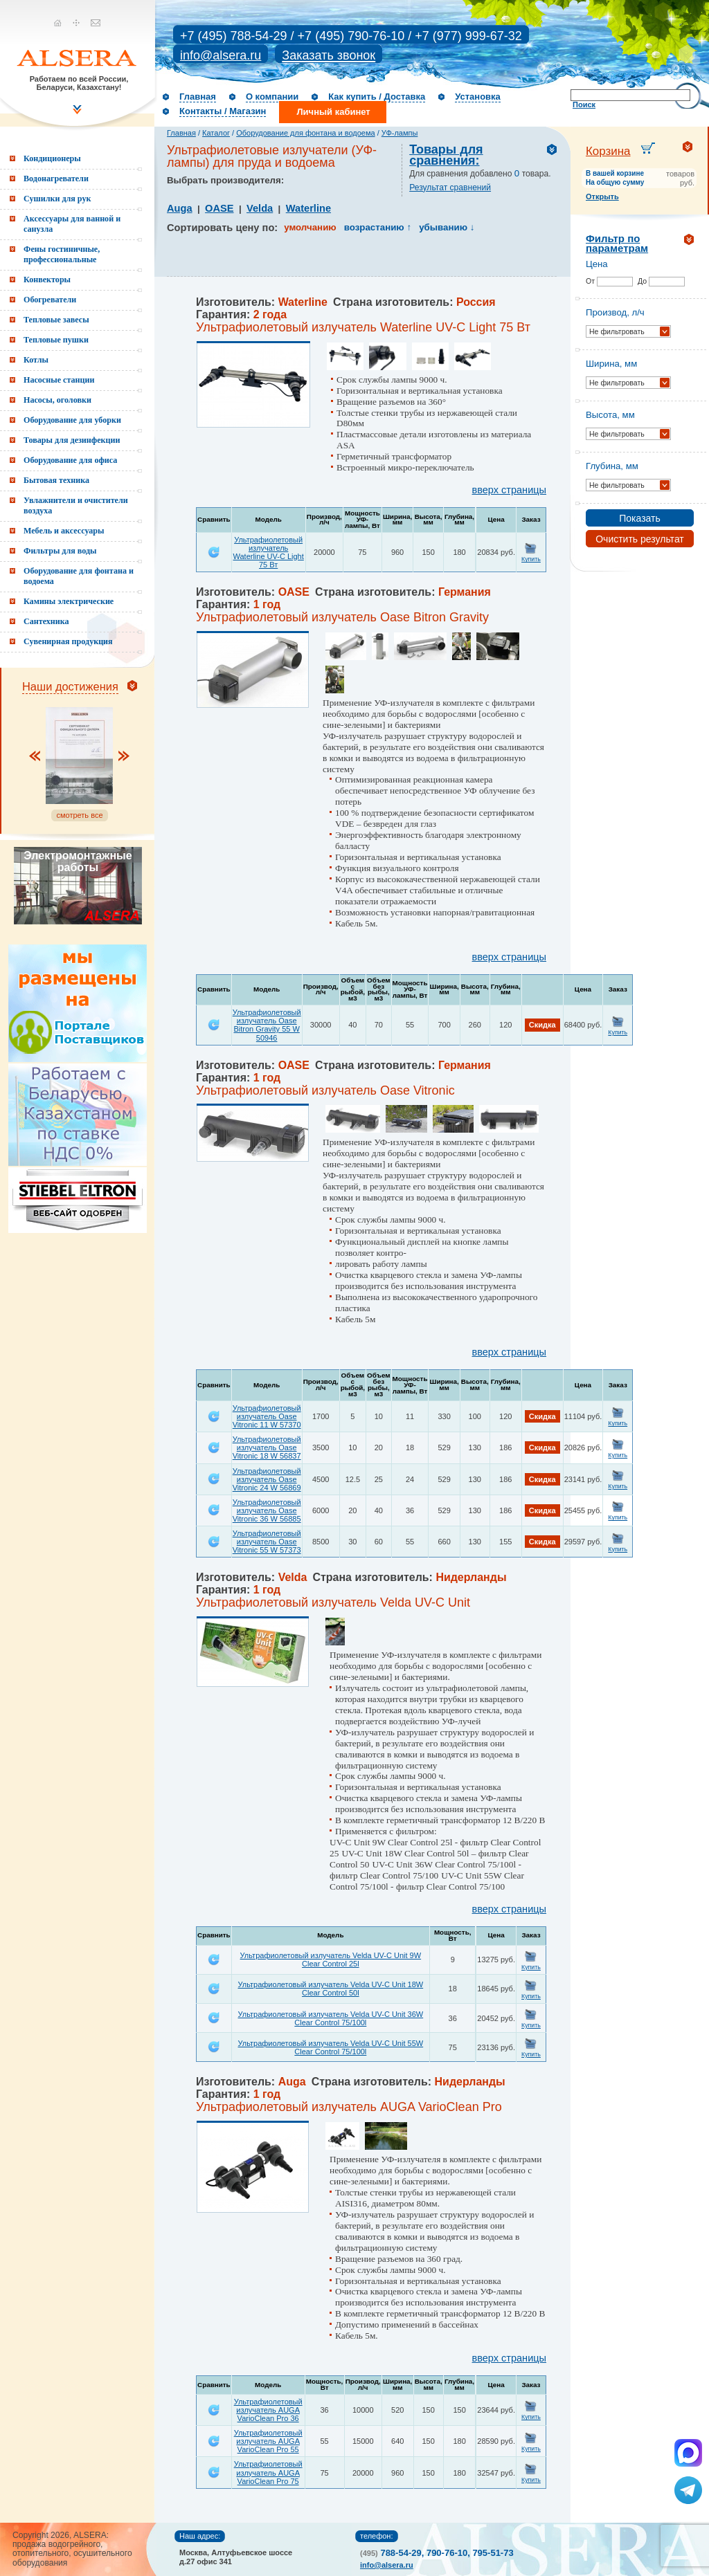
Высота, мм (610, 415)
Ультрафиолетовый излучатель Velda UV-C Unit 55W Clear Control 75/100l (331, 2047)
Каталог (216, 133)
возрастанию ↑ (377, 227)
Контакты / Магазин (222, 111)
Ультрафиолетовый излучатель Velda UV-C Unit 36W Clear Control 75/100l (331, 2018)
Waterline (308, 208)
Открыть (602, 196)
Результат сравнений (450, 187)
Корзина (608, 151)
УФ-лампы (400, 133)
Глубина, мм (612, 466)
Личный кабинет (333, 112)
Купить (531, 559)
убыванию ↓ (446, 227)
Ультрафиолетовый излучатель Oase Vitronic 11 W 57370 (267, 1416)
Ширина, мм (611, 363)
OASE (219, 208)
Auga (179, 208)
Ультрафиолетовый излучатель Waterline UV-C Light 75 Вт (268, 552)
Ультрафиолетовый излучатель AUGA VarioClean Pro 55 (268, 2441)
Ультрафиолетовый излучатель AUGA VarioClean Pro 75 (268, 2472)
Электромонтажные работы (78, 861)
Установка (478, 96)
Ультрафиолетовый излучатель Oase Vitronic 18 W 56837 (267, 1447)
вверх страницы (509, 489)
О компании (272, 96)
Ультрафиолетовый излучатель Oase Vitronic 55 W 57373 (267, 1541)
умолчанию (310, 227)
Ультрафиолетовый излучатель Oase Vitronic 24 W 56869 (267, 1479)
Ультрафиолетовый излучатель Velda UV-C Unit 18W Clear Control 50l (331, 1988)
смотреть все (79, 815)
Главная (197, 96)
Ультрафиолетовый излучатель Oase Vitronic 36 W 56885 (267, 1510)
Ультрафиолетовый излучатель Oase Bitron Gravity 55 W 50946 (267, 1024)
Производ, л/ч (615, 312)
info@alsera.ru (220, 55)
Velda (259, 208)
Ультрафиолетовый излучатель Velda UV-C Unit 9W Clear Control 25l (331, 1959)
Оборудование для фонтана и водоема (305, 133)
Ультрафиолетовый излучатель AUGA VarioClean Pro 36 (268, 2409)
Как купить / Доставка (376, 96)
